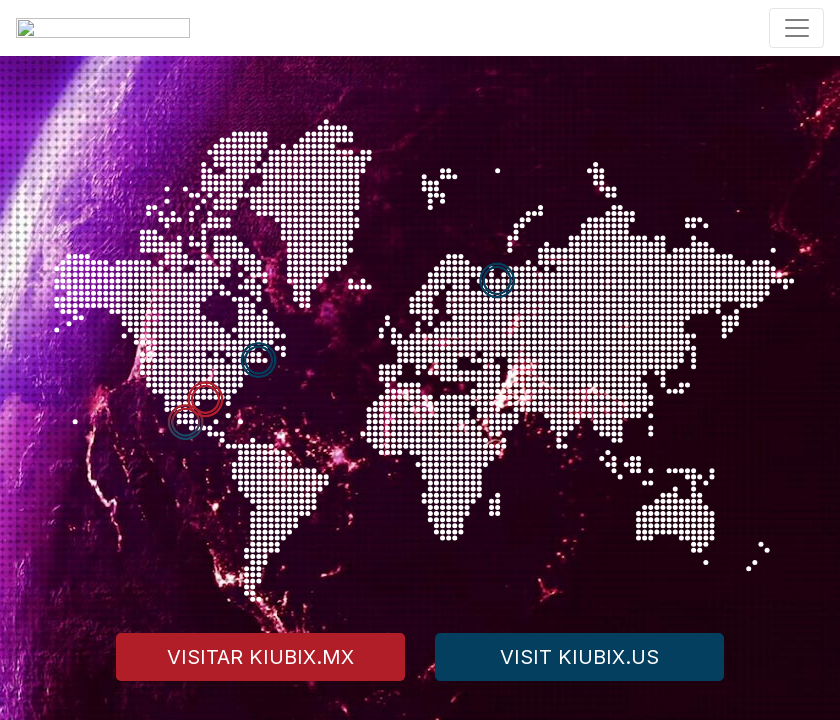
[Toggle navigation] (796, 28)
